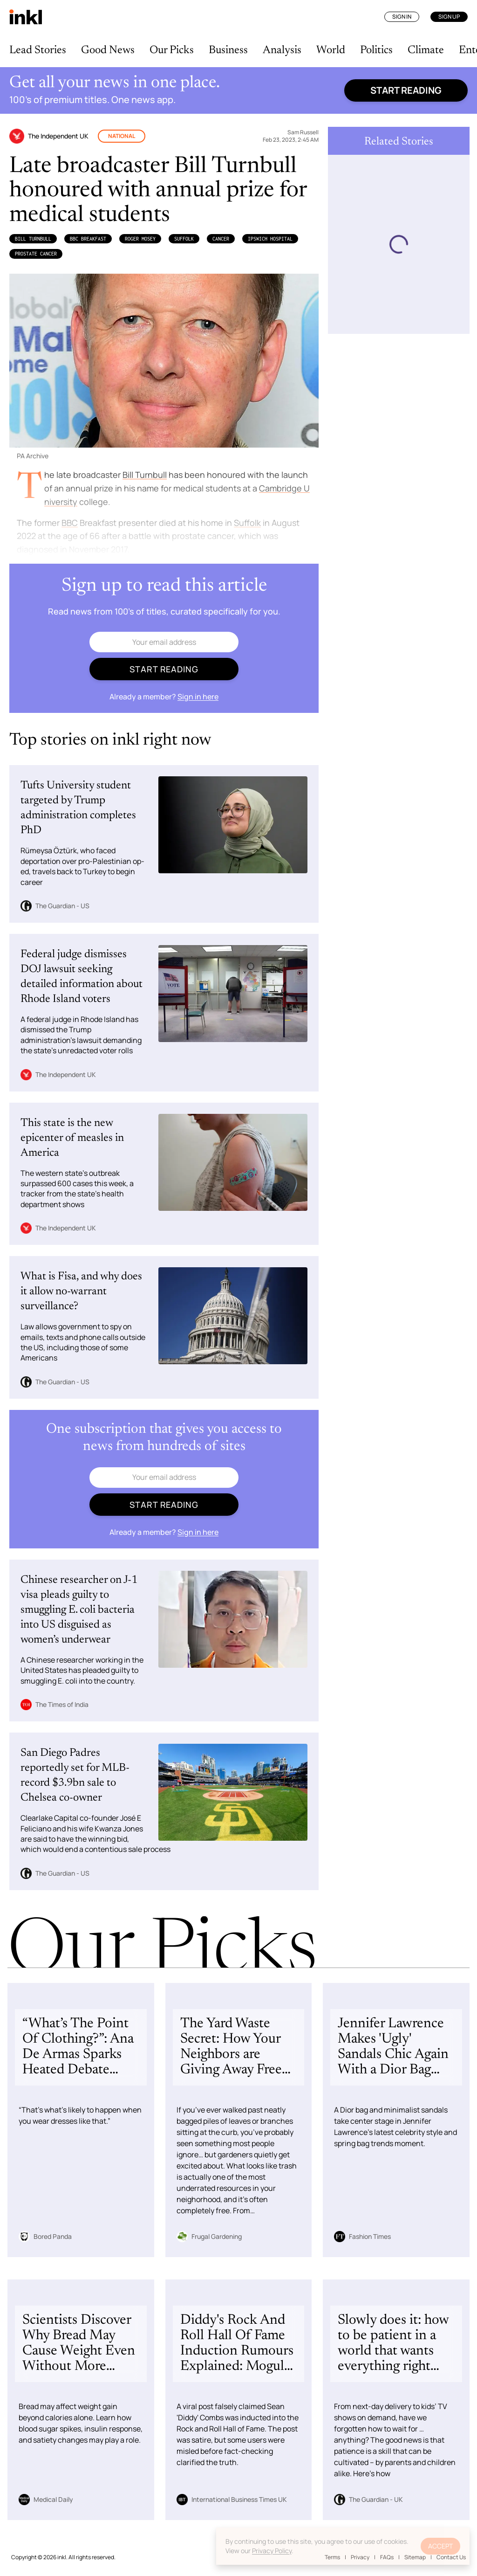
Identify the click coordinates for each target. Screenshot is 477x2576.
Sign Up (449, 17)
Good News (108, 50)
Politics (376, 50)
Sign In (401, 17)
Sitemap (415, 2557)
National (121, 136)
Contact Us (451, 2557)
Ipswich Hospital (270, 239)
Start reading (406, 90)
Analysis (282, 50)
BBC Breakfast (88, 239)
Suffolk (184, 239)
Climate (426, 50)
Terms (332, 2557)
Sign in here (197, 696)
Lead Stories (37, 50)
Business (228, 50)
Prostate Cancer (36, 253)
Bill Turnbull (33, 239)
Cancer (220, 239)
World (330, 50)
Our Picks (172, 50)
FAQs (387, 2557)
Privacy (360, 2557)
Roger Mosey (140, 239)
